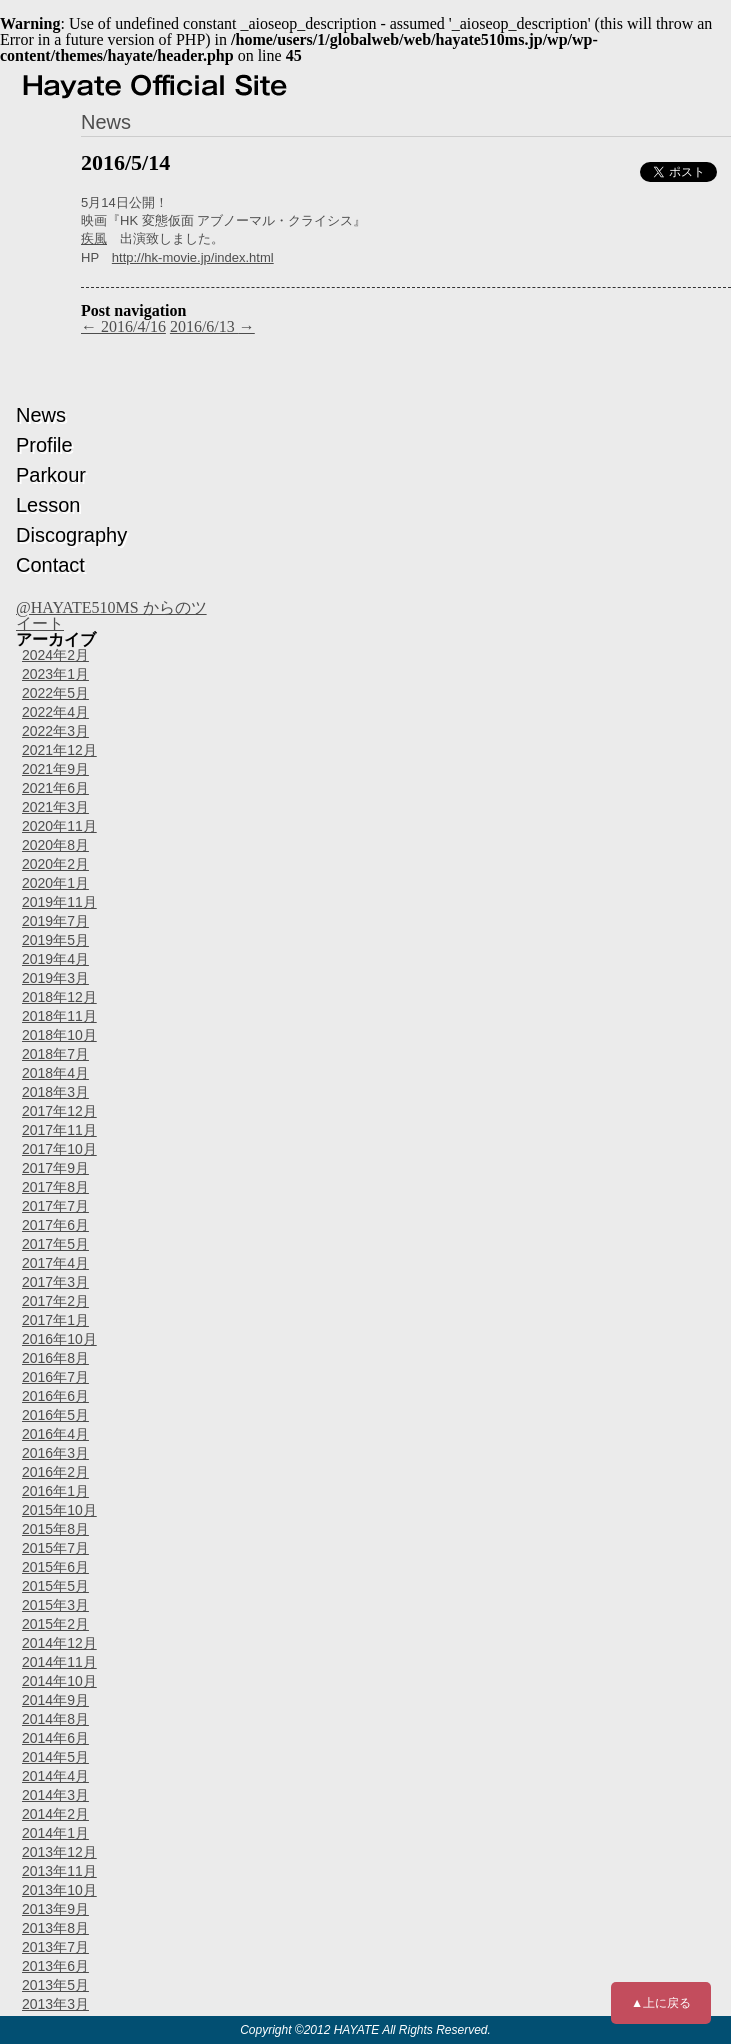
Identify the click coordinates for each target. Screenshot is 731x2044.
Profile (44, 445)
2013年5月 (55, 1985)
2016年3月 (55, 1453)
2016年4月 (55, 1434)
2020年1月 (55, 883)
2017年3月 (55, 1282)
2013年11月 (59, 1871)
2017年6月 (55, 1225)
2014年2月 (55, 1814)
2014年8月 (55, 1719)
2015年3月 (55, 1605)
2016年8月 (55, 1358)
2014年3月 (55, 1795)
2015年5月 (55, 1586)
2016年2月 (55, 1472)
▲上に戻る (661, 2003)
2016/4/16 (123, 326)
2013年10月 (59, 1890)
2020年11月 (59, 826)
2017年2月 (55, 1301)
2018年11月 (59, 1016)
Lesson (48, 505)
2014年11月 (59, 1662)
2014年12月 (59, 1643)
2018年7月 (55, 1054)
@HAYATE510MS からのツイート (111, 615)
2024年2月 (55, 655)
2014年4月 (55, 1776)
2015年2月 (55, 1624)
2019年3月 (55, 978)
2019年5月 (55, 940)
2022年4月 (55, 712)
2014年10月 (59, 1681)
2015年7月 (55, 1548)
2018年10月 (59, 1035)
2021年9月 (55, 769)
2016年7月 (55, 1377)
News (41, 415)
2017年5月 (55, 1244)
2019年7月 (55, 921)
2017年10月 (59, 1149)
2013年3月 (55, 2004)
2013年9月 (55, 1909)
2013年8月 (55, 1928)
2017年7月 (55, 1206)
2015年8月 (55, 1529)
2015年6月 (55, 1567)
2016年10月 (59, 1339)
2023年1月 (55, 674)
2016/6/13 (212, 326)
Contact (50, 565)
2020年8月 (55, 845)
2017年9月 (55, 1168)
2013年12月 (59, 1852)
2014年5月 (55, 1757)
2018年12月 (59, 997)
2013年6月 (55, 1966)
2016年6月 (55, 1396)
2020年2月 (55, 864)
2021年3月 (55, 807)
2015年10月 (59, 1510)
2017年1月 (55, 1320)
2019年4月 (55, 959)
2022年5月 (55, 693)
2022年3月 (55, 731)
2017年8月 (55, 1187)
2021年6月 (55, 788)
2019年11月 (59, 902)
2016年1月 (55, 1491)
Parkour (51, 475)
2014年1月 (55, 1833)
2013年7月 (55, 1947)
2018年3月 (55, 1092)
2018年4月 (55, 1073)
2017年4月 (55, 1263)
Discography (71, 535)
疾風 (94, 238)
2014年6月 (55, 1738)
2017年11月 (59, 1130)
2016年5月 (55, 1415)
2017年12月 (59, 1111)
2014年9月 (55, 1700)
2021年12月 (59, 750)
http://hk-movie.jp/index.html (193, 257)
